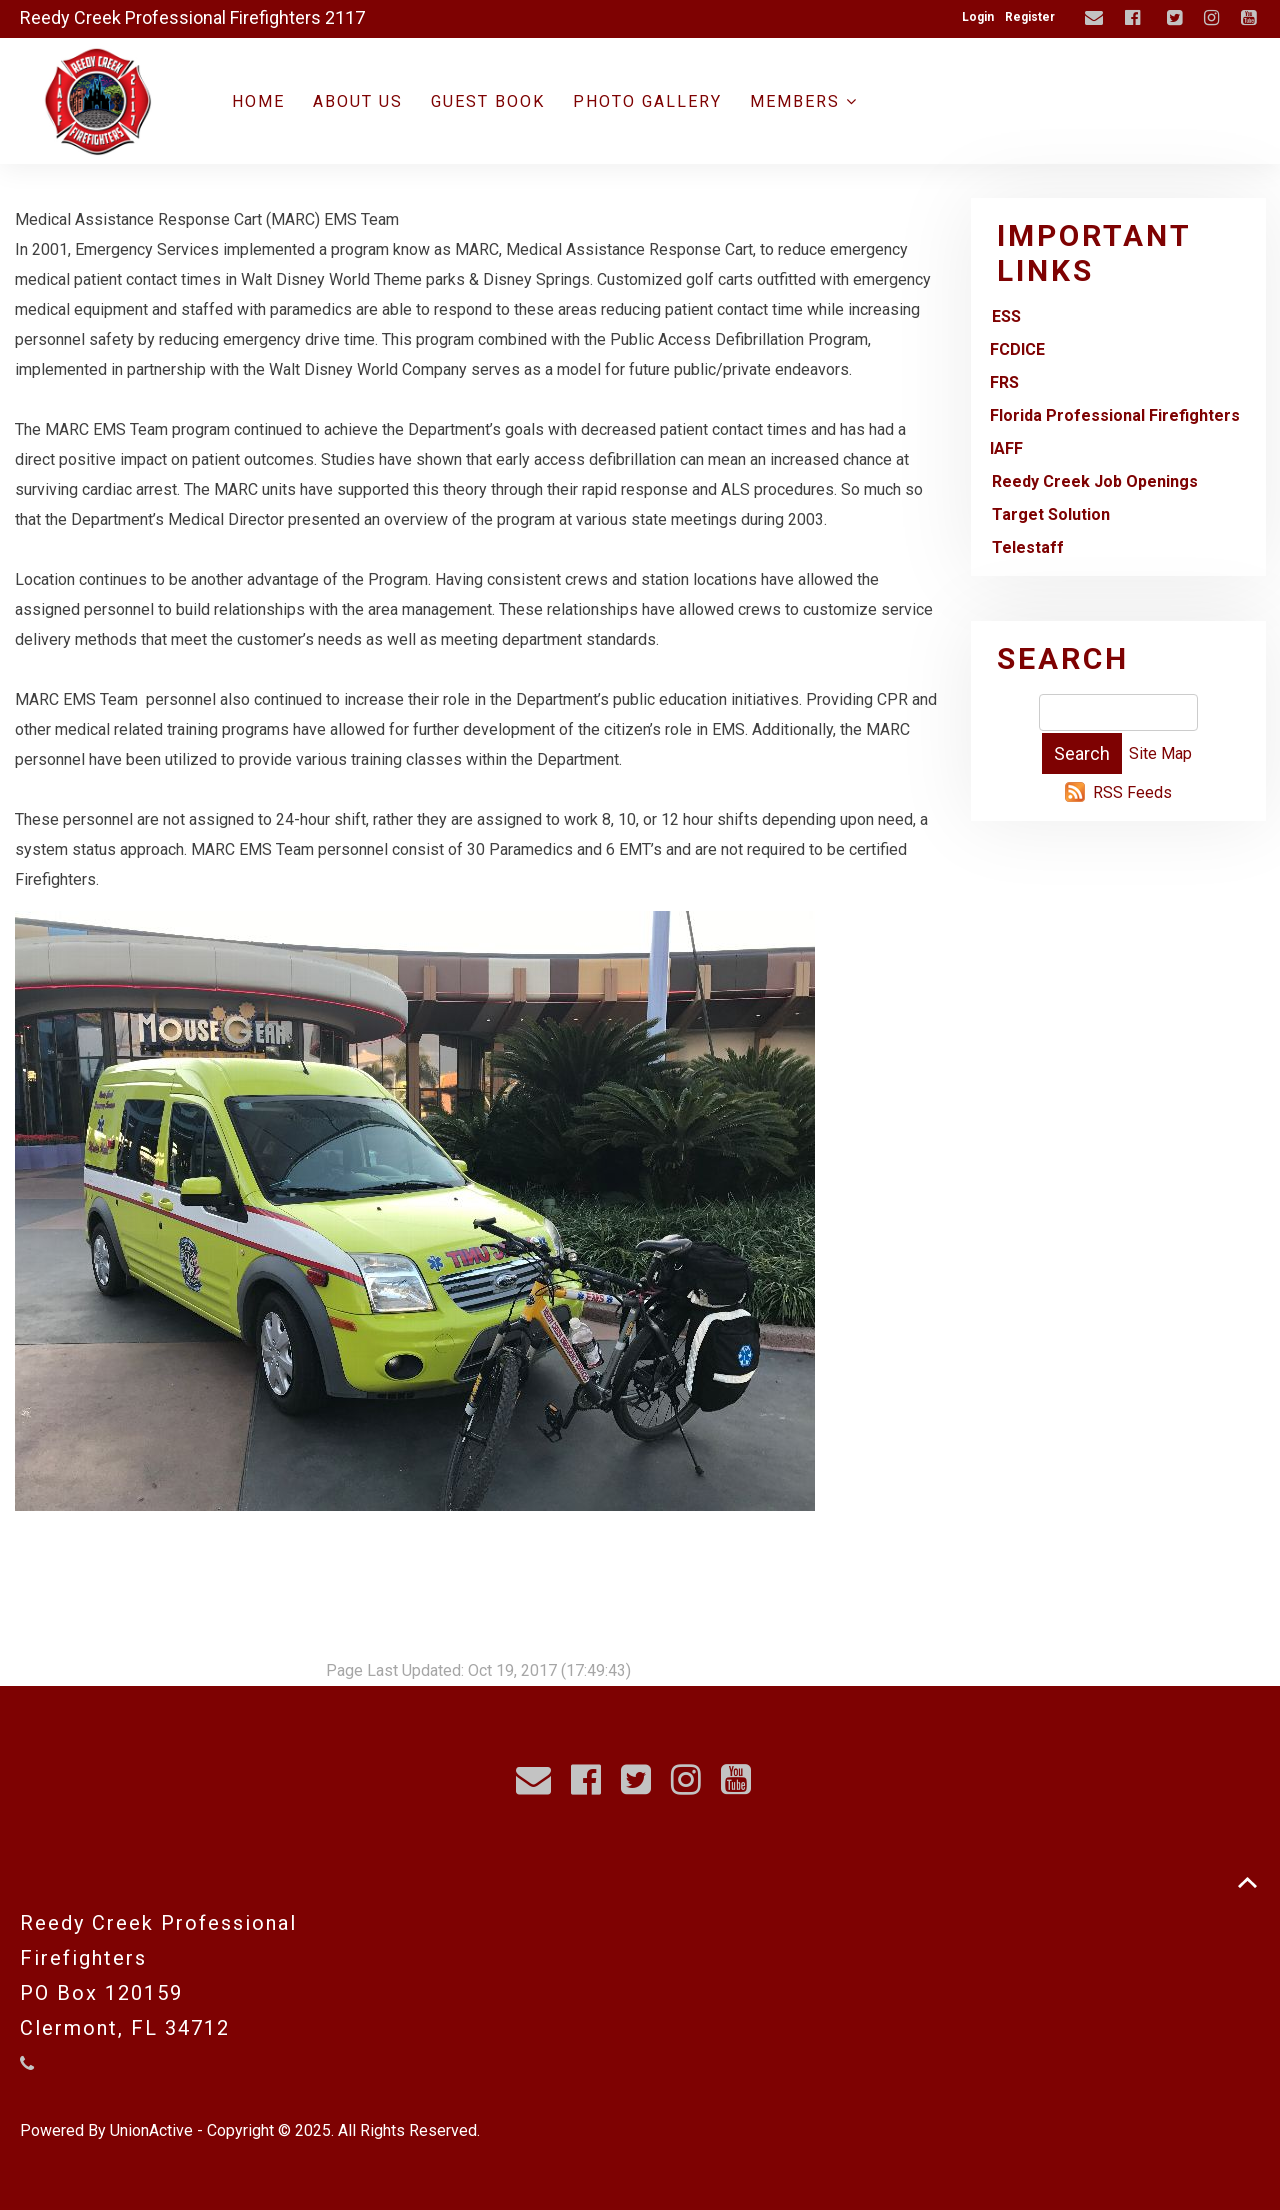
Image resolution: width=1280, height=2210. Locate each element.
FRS (1004, 382)
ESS (1006, 316)
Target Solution (1051, 514)
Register (1030, 17)
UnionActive (151, 2130)
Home (258, 101)
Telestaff (1028, 547)
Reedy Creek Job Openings (1095, 481)
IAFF (1006, 448)
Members (804, 101)
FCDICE (1017, 349)
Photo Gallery (647, 101)
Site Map (1160, 753)
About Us (358, 101)
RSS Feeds (1132, 792)
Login (978, 17)
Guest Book (488, 101)
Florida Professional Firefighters (1115, 415)
